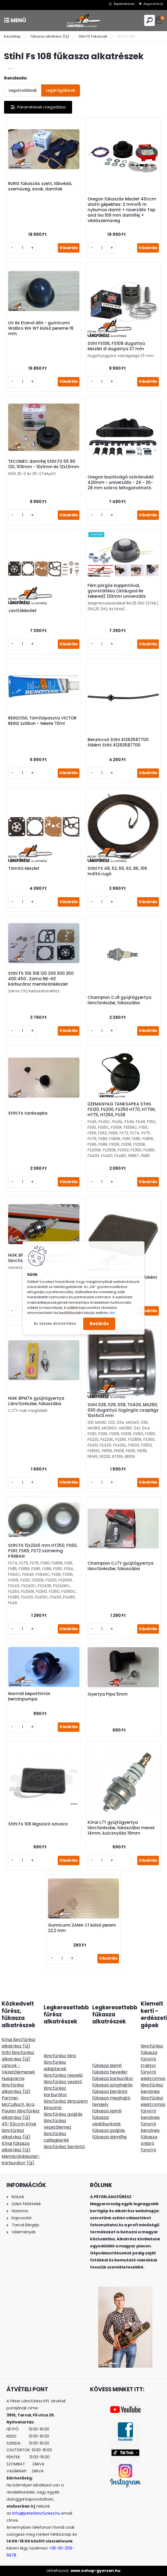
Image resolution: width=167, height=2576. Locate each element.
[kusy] (22, 248)
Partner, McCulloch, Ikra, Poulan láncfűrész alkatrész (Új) (21, 2108)
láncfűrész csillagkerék (56, 2137)
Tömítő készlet (23, 868)
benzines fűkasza (150, 2133)
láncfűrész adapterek (55, 2065)
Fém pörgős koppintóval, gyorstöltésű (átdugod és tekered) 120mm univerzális (117, 591)
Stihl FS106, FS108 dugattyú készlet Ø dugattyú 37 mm (116, 346)
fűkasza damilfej (109, 2137)
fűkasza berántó (109, 2091)
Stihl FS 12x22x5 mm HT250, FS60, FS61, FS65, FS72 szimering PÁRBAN (43, 1551)
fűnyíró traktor (148, 2062)
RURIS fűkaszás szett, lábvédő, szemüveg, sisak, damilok (40, 186)
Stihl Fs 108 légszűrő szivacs (38, 1824)
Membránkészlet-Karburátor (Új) (21, 2159)
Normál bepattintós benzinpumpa (29, 1696)
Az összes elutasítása (55, 1323)
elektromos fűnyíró (153, 2107)
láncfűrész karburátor (55, 2091)
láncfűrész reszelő (63, 2075)
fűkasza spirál (106, 2111)
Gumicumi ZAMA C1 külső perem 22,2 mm (82, 1928)
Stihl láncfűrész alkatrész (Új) (18, 2055)
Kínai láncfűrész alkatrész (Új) (19, 2042)
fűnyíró (148, 2072)
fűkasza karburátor (112, 2078)
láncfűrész (152, 2046)
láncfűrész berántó (64, 2147)
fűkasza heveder (110, 2072)
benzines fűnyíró (150, 2120)
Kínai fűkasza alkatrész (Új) (16, 2146)
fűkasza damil (106, 2065)
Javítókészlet (22, 610)
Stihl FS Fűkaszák (93, 36)
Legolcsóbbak (23, 90)
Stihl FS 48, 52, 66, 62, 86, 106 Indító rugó (117, 871)
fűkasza (149, 2052)
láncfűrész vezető (63, 2082)
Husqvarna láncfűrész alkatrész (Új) (16, 2085)
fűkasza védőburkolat (106, 2120)
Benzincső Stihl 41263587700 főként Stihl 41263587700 (118, 742)
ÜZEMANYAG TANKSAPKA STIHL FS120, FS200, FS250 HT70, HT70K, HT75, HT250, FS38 (122, 1109)
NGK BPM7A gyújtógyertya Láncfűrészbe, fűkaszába (36, 1401)
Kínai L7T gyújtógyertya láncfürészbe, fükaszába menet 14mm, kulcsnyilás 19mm (121, 1828)
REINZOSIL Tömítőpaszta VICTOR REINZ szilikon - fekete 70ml (42, 720)
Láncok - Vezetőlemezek (18, 2068)
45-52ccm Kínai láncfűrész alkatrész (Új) (19, 2130)
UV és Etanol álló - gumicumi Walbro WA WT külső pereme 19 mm (40, 328)
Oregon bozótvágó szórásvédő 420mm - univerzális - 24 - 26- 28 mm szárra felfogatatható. (121, 482)
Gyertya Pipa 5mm (108, 1694)
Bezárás (99, 1324)
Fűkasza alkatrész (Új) (49, 36)
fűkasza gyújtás (108, 2130)
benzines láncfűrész (152, 2094)
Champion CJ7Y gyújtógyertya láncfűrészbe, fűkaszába (120, 1566)
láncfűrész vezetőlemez (57, 2124)
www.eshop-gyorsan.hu (95, 2570)
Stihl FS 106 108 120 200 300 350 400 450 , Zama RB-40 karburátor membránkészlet (41, 979)
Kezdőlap (12, 36)
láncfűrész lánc (60, 2056)
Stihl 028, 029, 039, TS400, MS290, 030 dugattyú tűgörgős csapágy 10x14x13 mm (123, 1410)
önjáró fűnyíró (148, 2146)
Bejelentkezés (124, 4)
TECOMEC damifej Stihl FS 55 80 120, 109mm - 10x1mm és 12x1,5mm (43, 464)
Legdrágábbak (60, 90)
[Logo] (83, 20)
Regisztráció (153, 4)
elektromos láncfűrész (153, 2081)
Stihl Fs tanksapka (27, 1113)
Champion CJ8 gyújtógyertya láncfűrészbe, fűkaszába (119, 1000)
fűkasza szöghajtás (112, 2085)
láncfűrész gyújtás (63, 2114)
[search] (149, 20)
